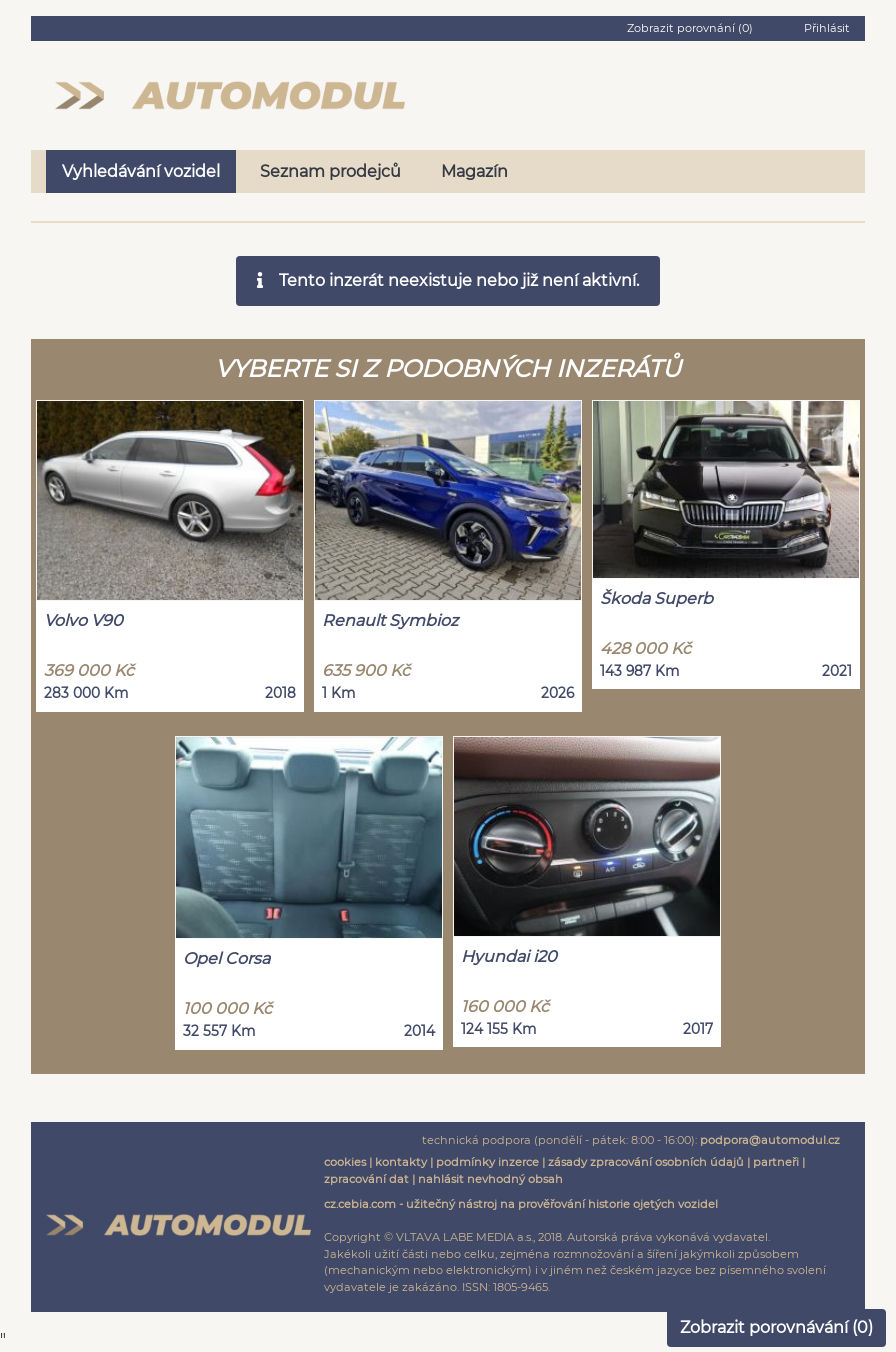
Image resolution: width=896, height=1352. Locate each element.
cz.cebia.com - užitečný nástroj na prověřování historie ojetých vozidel (521, 1204)
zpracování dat (366, 1179)
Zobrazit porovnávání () (776, 1327)
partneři (776, 1162)
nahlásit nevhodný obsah (490, 1179)
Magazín (474, 171)
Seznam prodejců (330, 171)
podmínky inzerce (487, 1162)
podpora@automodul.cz (770, 1140)
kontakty (401, 1162)
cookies (345, 1162)
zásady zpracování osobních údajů (646, 1162)
